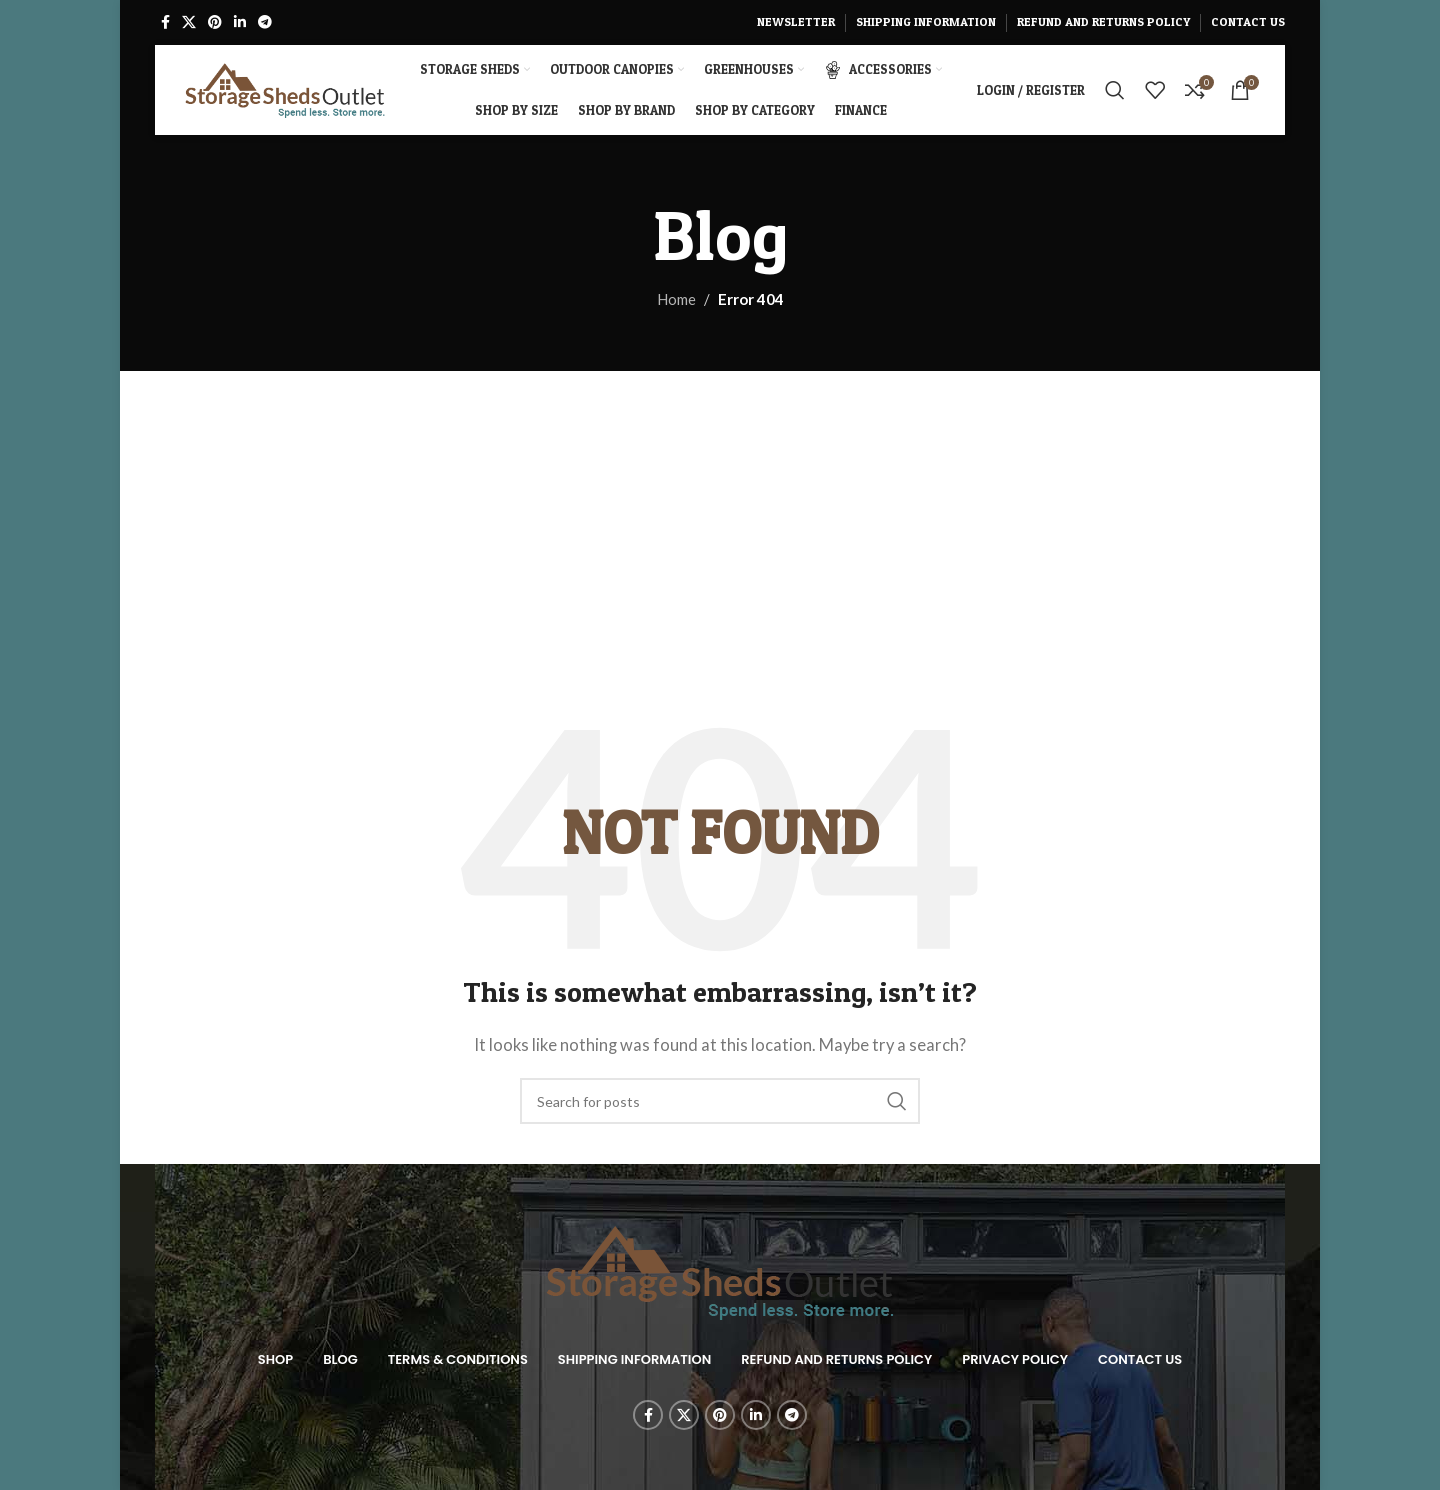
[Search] (1115, 90)
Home (676, 299)
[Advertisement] (720, 521)
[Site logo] (285, 88)
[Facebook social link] (165, 22)
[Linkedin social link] (240, 22)
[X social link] (189, 22)
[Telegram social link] (265, 22)
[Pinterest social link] (215, 22)
